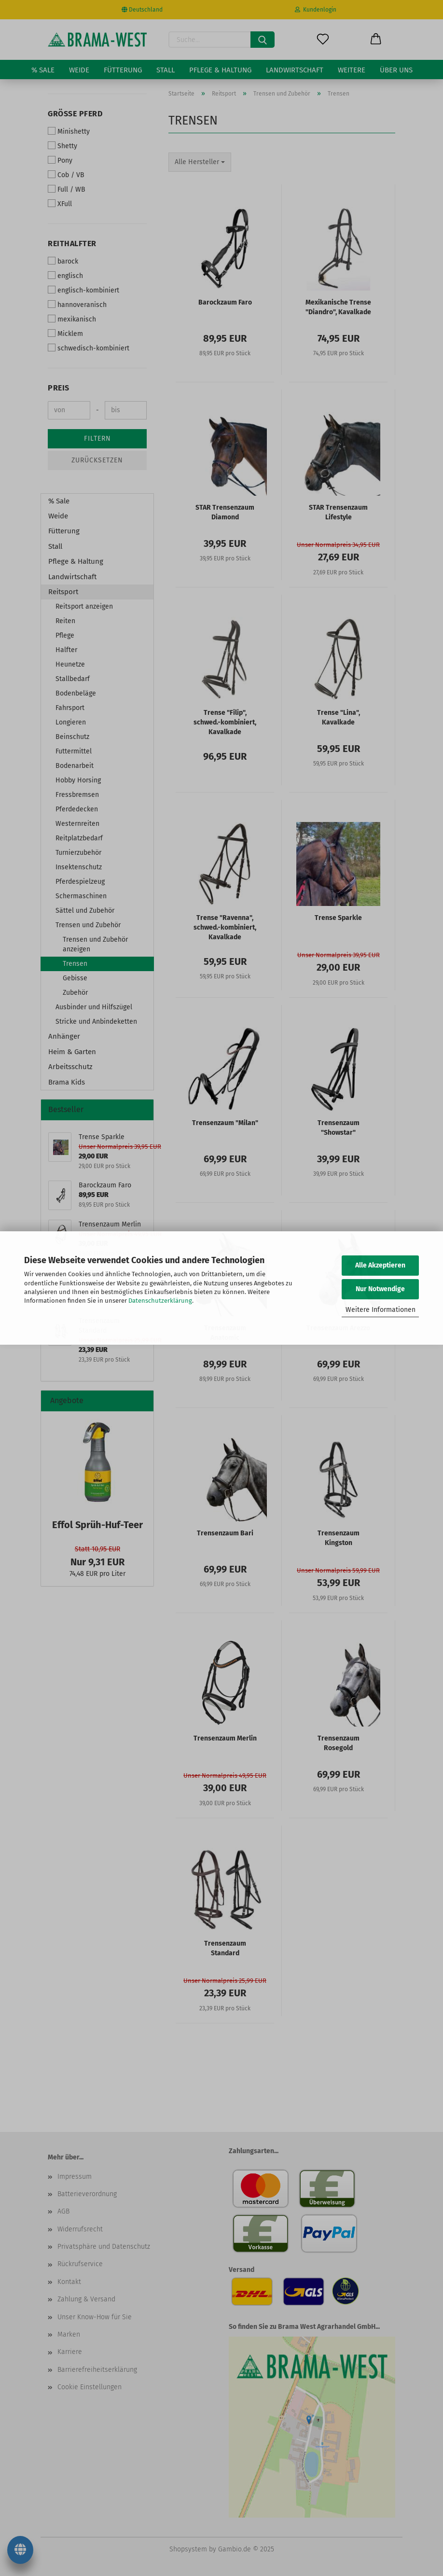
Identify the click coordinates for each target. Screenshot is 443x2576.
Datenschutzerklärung (160, 1300)
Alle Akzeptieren (380, 1265)
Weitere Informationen (380, 1310)
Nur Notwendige (380, 1289)
